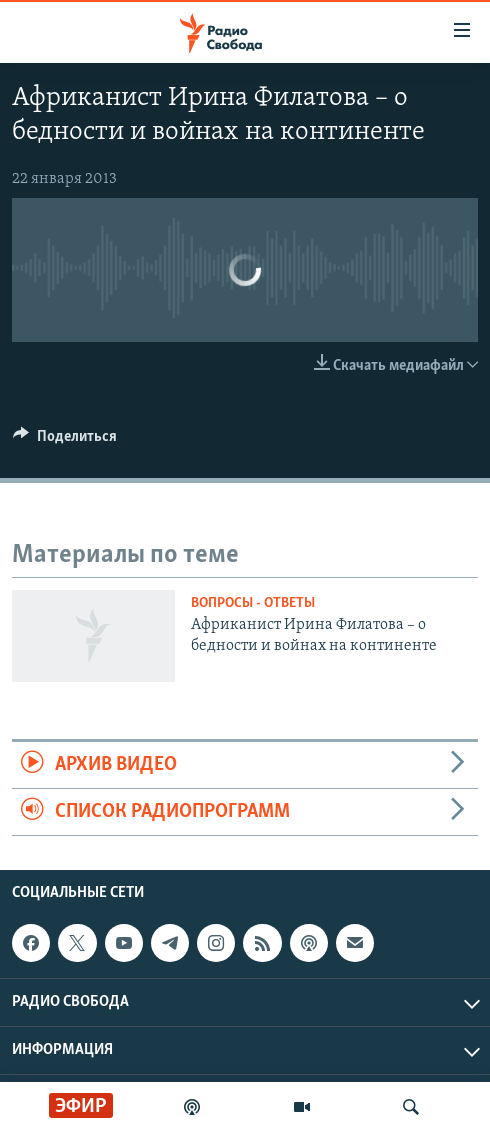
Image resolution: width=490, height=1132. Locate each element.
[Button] (65, 441)
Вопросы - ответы (253, 603)
